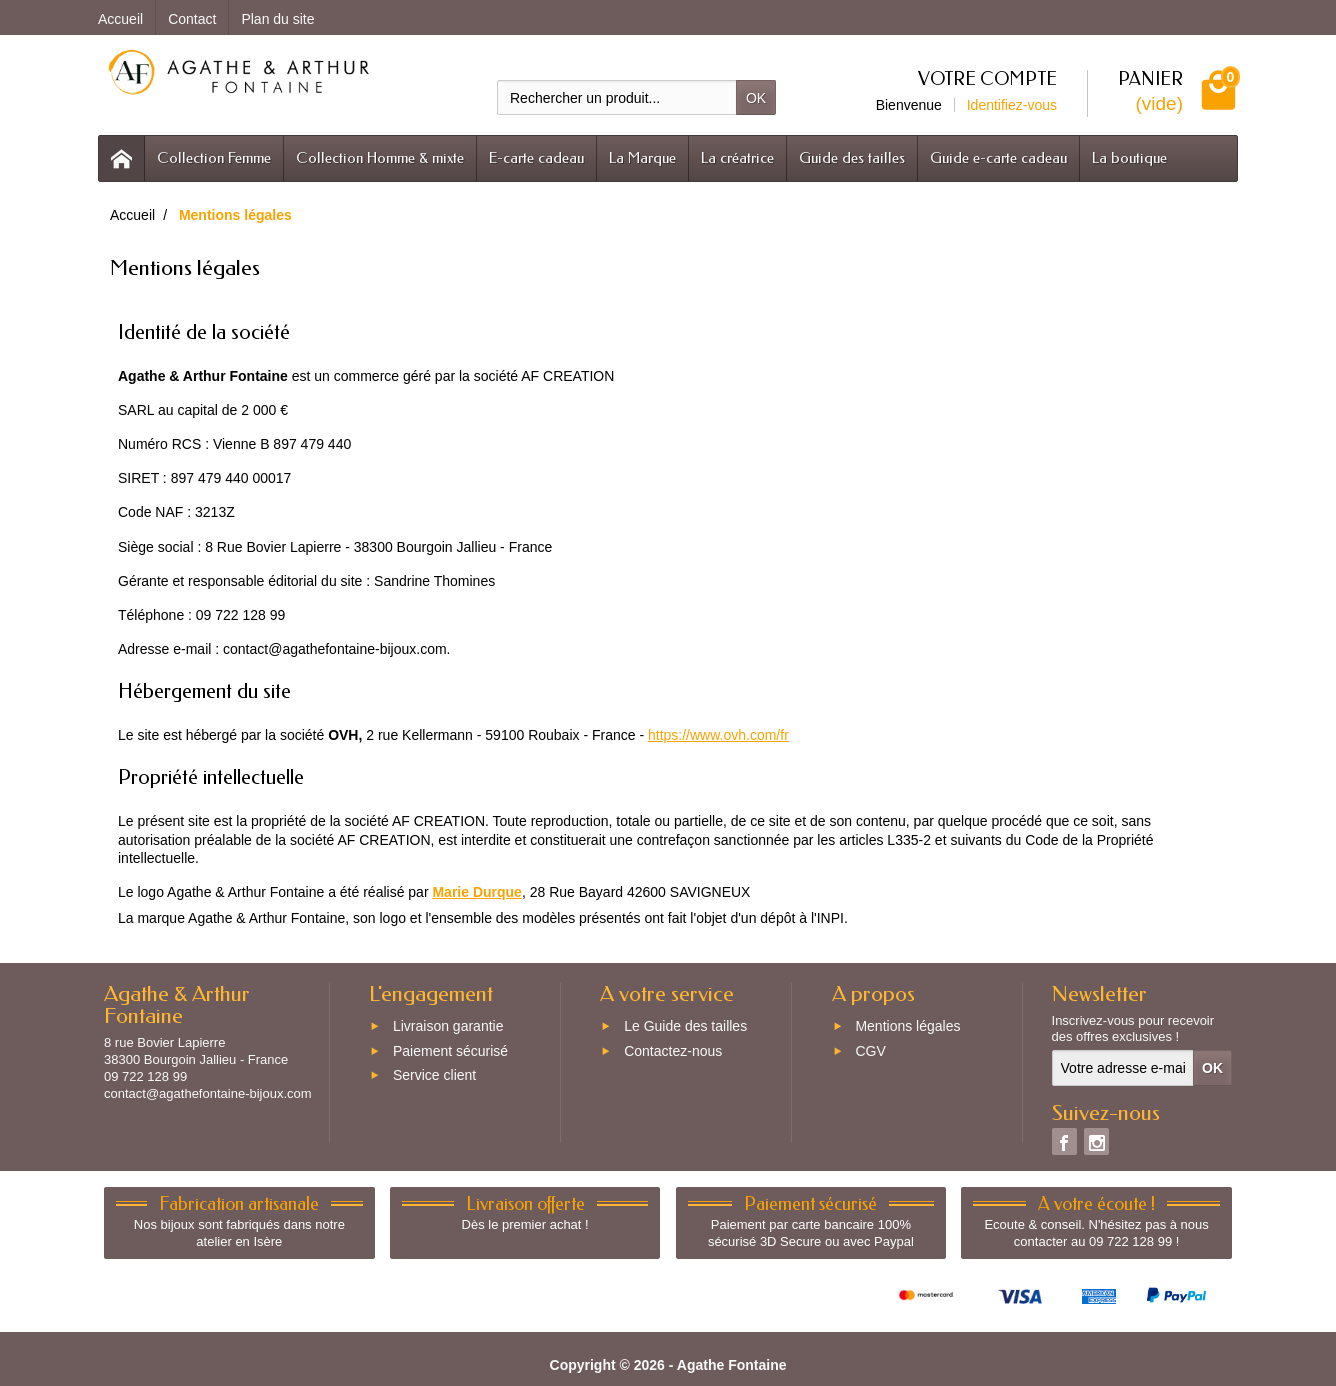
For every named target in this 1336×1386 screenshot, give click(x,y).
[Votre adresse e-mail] (1123, 1068)
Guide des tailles (852, 158)
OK (756, 98)
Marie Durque (476, 892)
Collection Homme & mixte (380, 158)
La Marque (642, 158)
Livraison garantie (448, 1026)
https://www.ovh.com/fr (718, 735)
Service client (434, 1076)
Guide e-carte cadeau (998, 158)
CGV (870, 1051)
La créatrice (737, 158)
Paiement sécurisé (450, 1051)
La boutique (1129, 158)
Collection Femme (214, 158)
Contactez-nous (673, 1051)
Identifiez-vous (1012, 105)
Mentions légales (907, 1026)
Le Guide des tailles (685, 1026)
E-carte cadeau (536, 158)
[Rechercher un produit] (617, 97)
